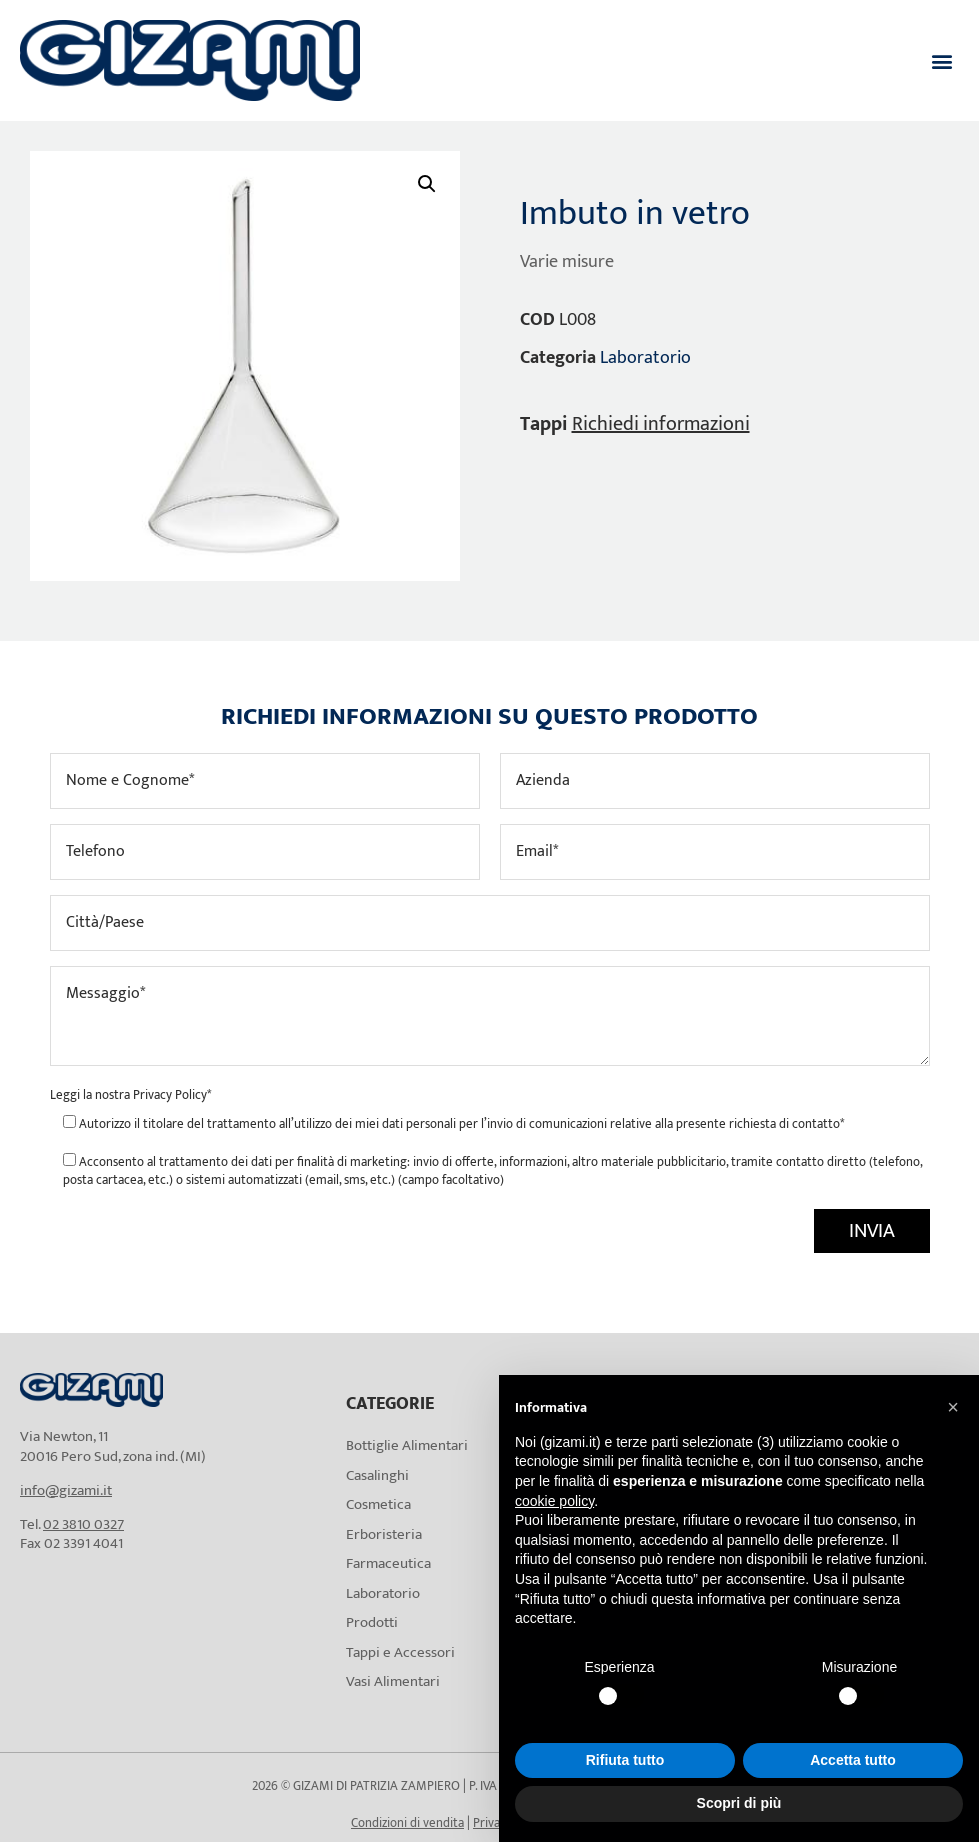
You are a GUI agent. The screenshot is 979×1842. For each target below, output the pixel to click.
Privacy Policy (170, 1095)
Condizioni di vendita (407, 1823)
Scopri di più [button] (739, 1803)
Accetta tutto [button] (853, 1760)
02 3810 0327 (83, 1524)
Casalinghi (377, 1475)
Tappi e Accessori (400, 1652)
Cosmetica (378, 1504)
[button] (942, 60)
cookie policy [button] (554, 1501)
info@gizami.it (66, 1490)
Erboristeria (384, 1534)
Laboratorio (645, 358)
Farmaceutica (388, 1563)
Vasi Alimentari (393, 1681)
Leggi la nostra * (130, 1095)
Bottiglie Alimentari (407, 1445)
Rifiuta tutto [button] (625, 1760)
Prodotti (372, 1622)
